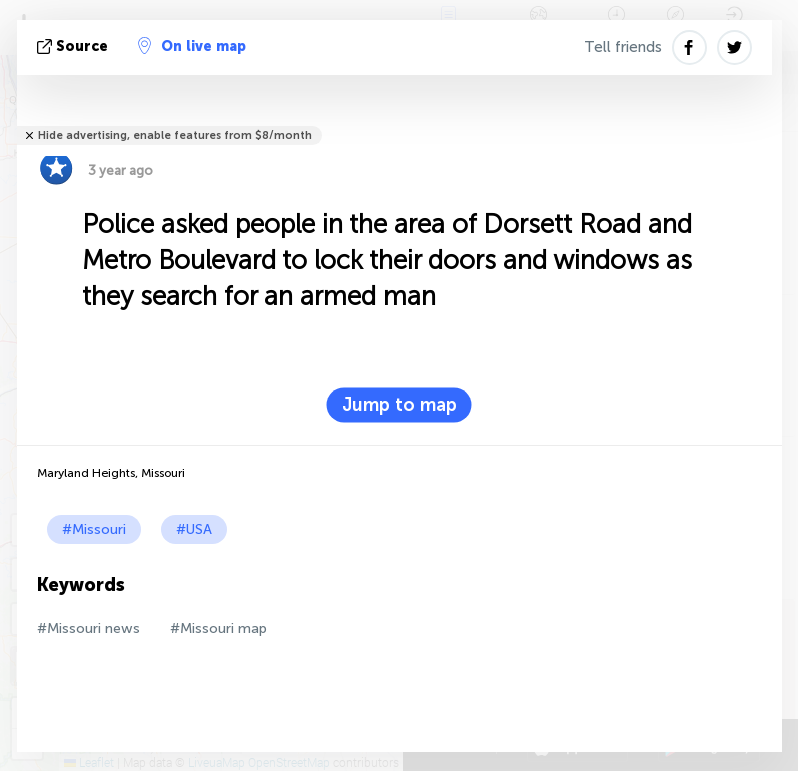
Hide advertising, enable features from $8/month (175, 135)
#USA (194, 529)
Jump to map (399, 405)
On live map (192, 46)
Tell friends (623, 47)
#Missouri (94, 529)
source (74, 46)
